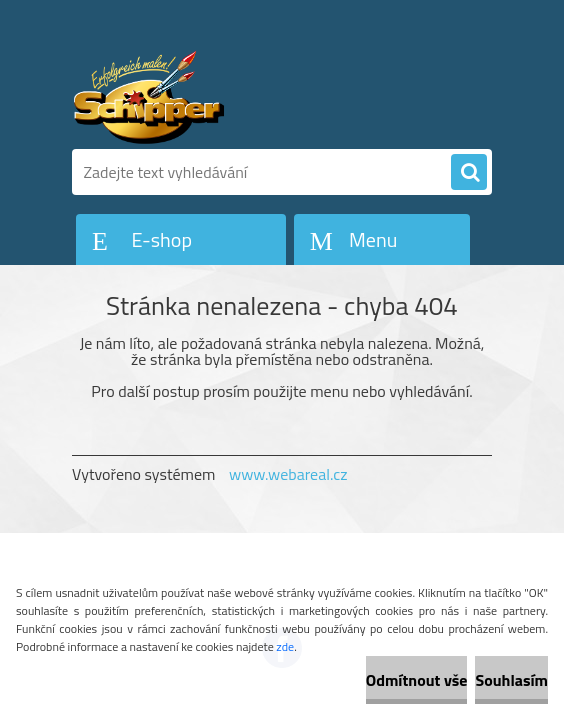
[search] (469, 173)
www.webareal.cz (288, 474)
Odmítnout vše (417, 680)
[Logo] (209, 97)
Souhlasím (511, 680)
